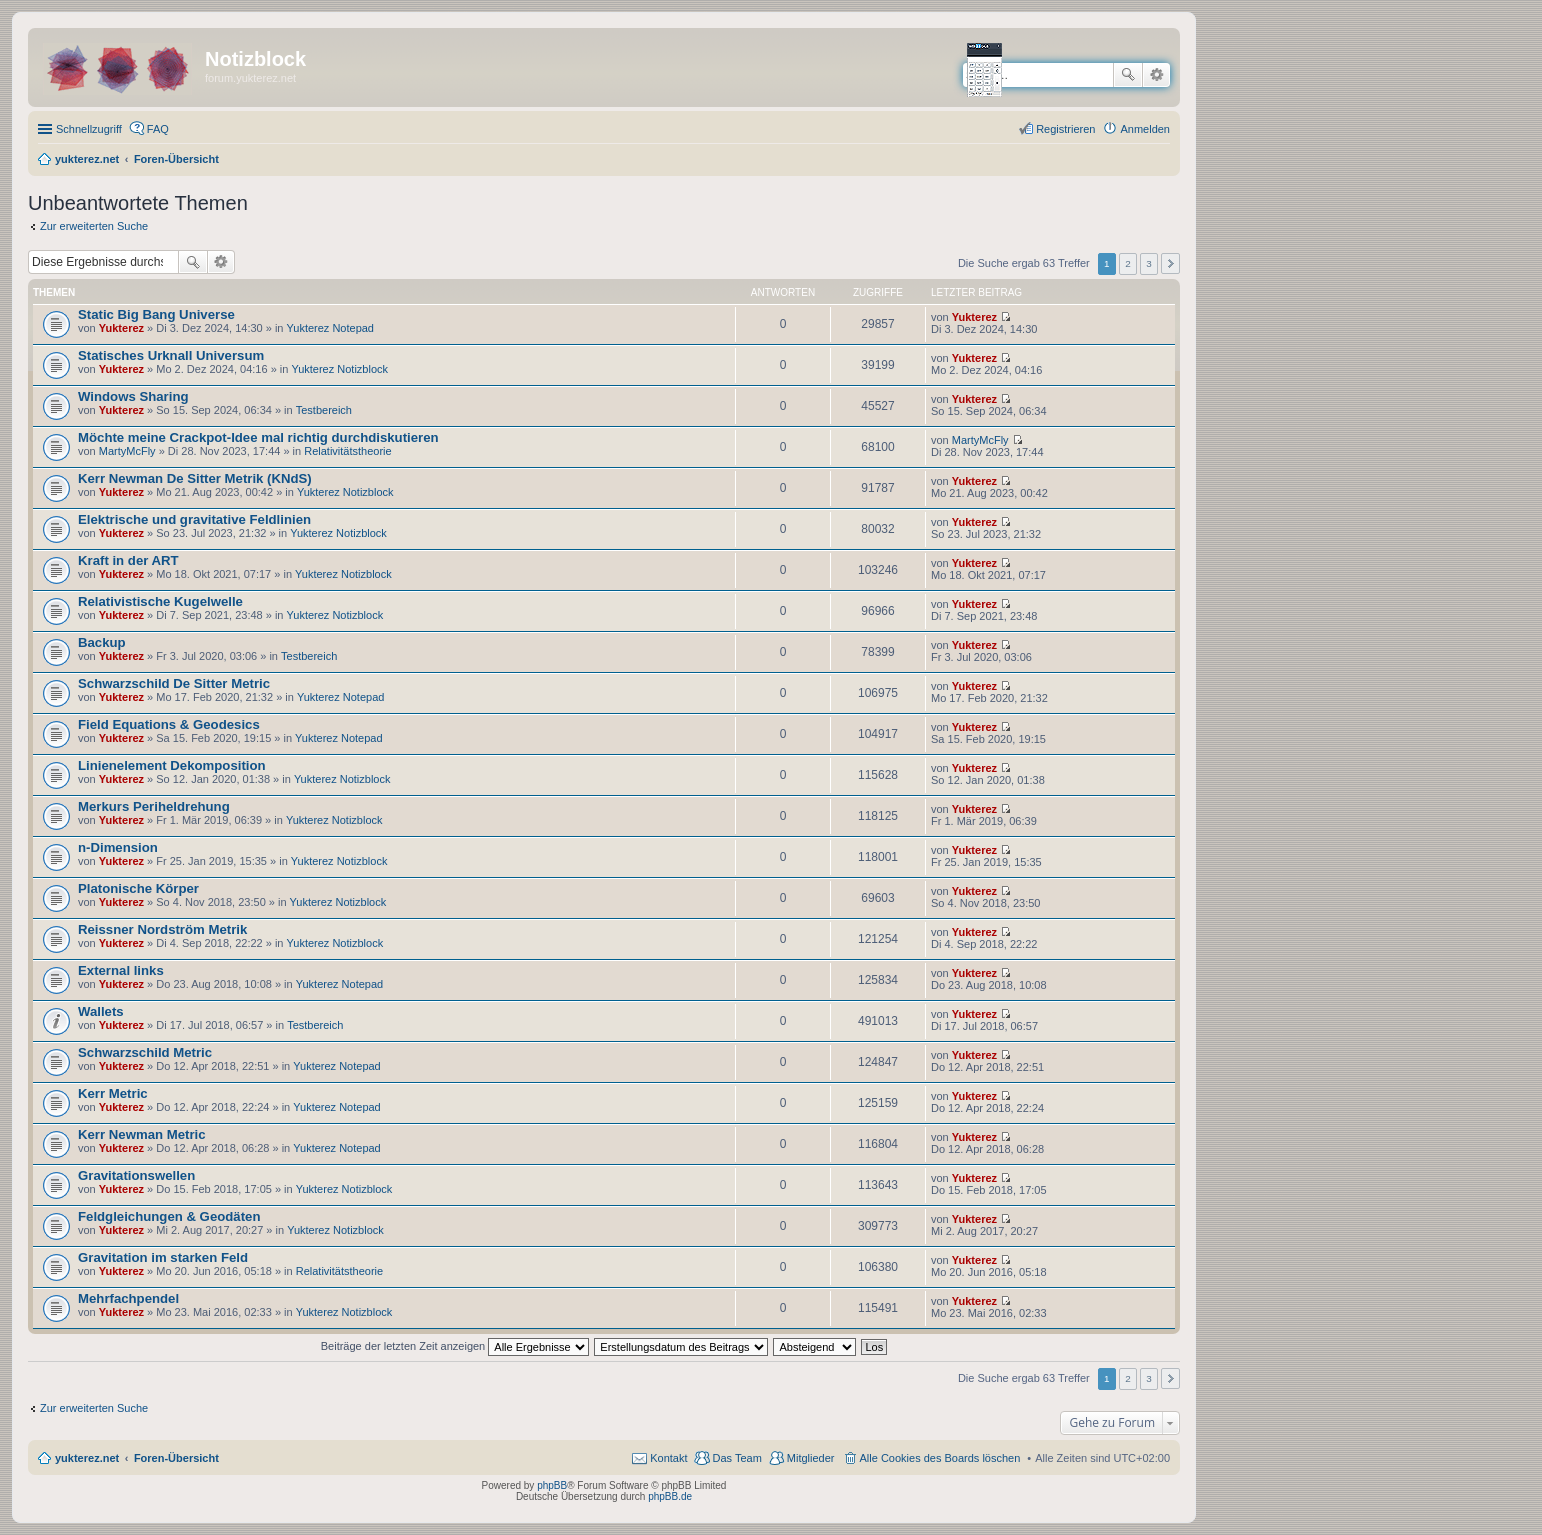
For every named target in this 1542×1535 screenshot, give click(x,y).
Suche (1128, 75)
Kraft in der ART (128, 560)
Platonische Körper (138, 888)
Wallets (101, 1011)
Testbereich (324, 410)
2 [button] (1128, 263)
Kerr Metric (113, 1093)
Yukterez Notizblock (339, 369)
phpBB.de (670, 1496)
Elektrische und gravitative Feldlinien (194, 519)
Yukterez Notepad (330, 328)
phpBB (552, 1485)
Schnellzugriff (89, 129)
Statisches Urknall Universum (171, 355)
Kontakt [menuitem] (668, 1458)
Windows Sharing (133, 396)
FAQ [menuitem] (158, 129)
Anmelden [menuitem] (1145, 129)
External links (121, 970)
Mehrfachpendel (128, 1298)
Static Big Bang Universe (156, 314)
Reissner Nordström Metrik (162, 929)
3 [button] (1149, 263)
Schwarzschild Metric (145, 1052)
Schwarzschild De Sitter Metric (174, 683)
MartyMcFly (127, 451)
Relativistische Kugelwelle (160, 601)
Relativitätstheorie (347, 451)
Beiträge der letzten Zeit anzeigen (455, 1346)
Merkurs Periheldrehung (154, 806)
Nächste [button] (1170, 263)
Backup (102, 642)
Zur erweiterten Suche (94, 226)
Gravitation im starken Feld (163, 1257)
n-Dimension (118, 847)
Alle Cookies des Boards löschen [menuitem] (940, 1458)
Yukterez (121, 328)
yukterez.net (87, 1458)
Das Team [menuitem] (736, 1458)
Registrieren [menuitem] (1065, 129)
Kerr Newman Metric (142, 1134)
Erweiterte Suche (1156, 75)
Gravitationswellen (136, 1175)
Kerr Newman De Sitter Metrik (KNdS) (195, 478)
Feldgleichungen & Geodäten (169, 1216)
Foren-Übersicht (176, 1458)
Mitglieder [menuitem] (811, 1458)
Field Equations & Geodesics (169, 724)
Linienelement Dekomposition (172, 765)
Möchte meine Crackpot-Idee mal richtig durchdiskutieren (258, 437)
